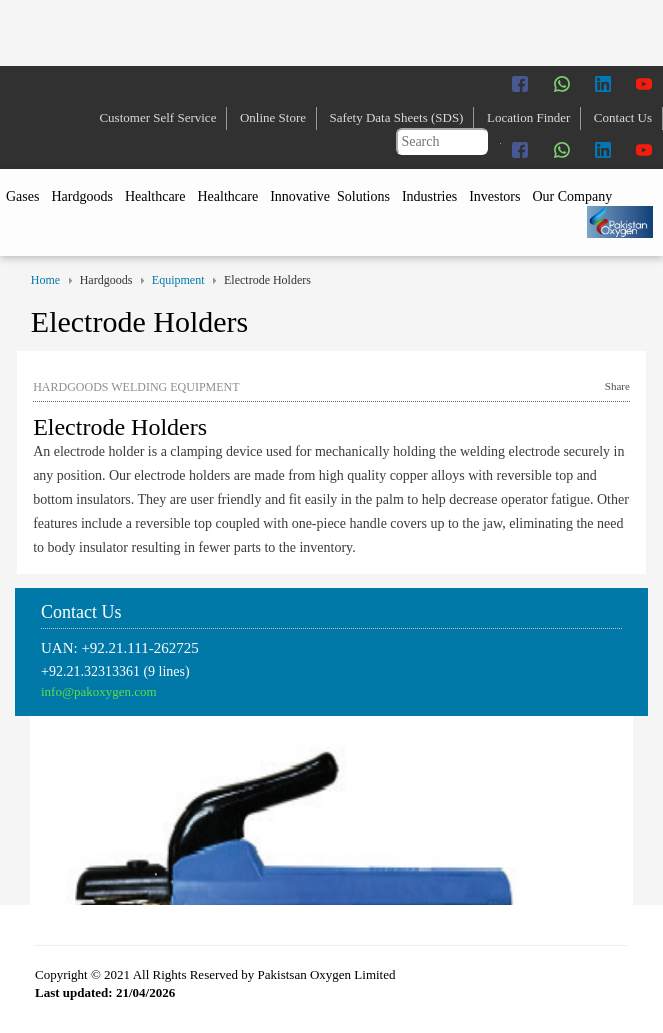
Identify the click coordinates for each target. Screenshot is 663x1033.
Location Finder (528, 117)
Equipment (178, 280)
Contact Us (623, 117)
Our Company (572, 196)
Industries (429, 196)
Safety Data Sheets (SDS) (397, 117)
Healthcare (155, 196)
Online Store (273, 117)
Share (617, 386)
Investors (494, 196)
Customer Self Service (157, 117)
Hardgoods (81, 196)
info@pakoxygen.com (99, 691)
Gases (22, 196)
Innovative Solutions (330, 196)
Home (45, 280)
